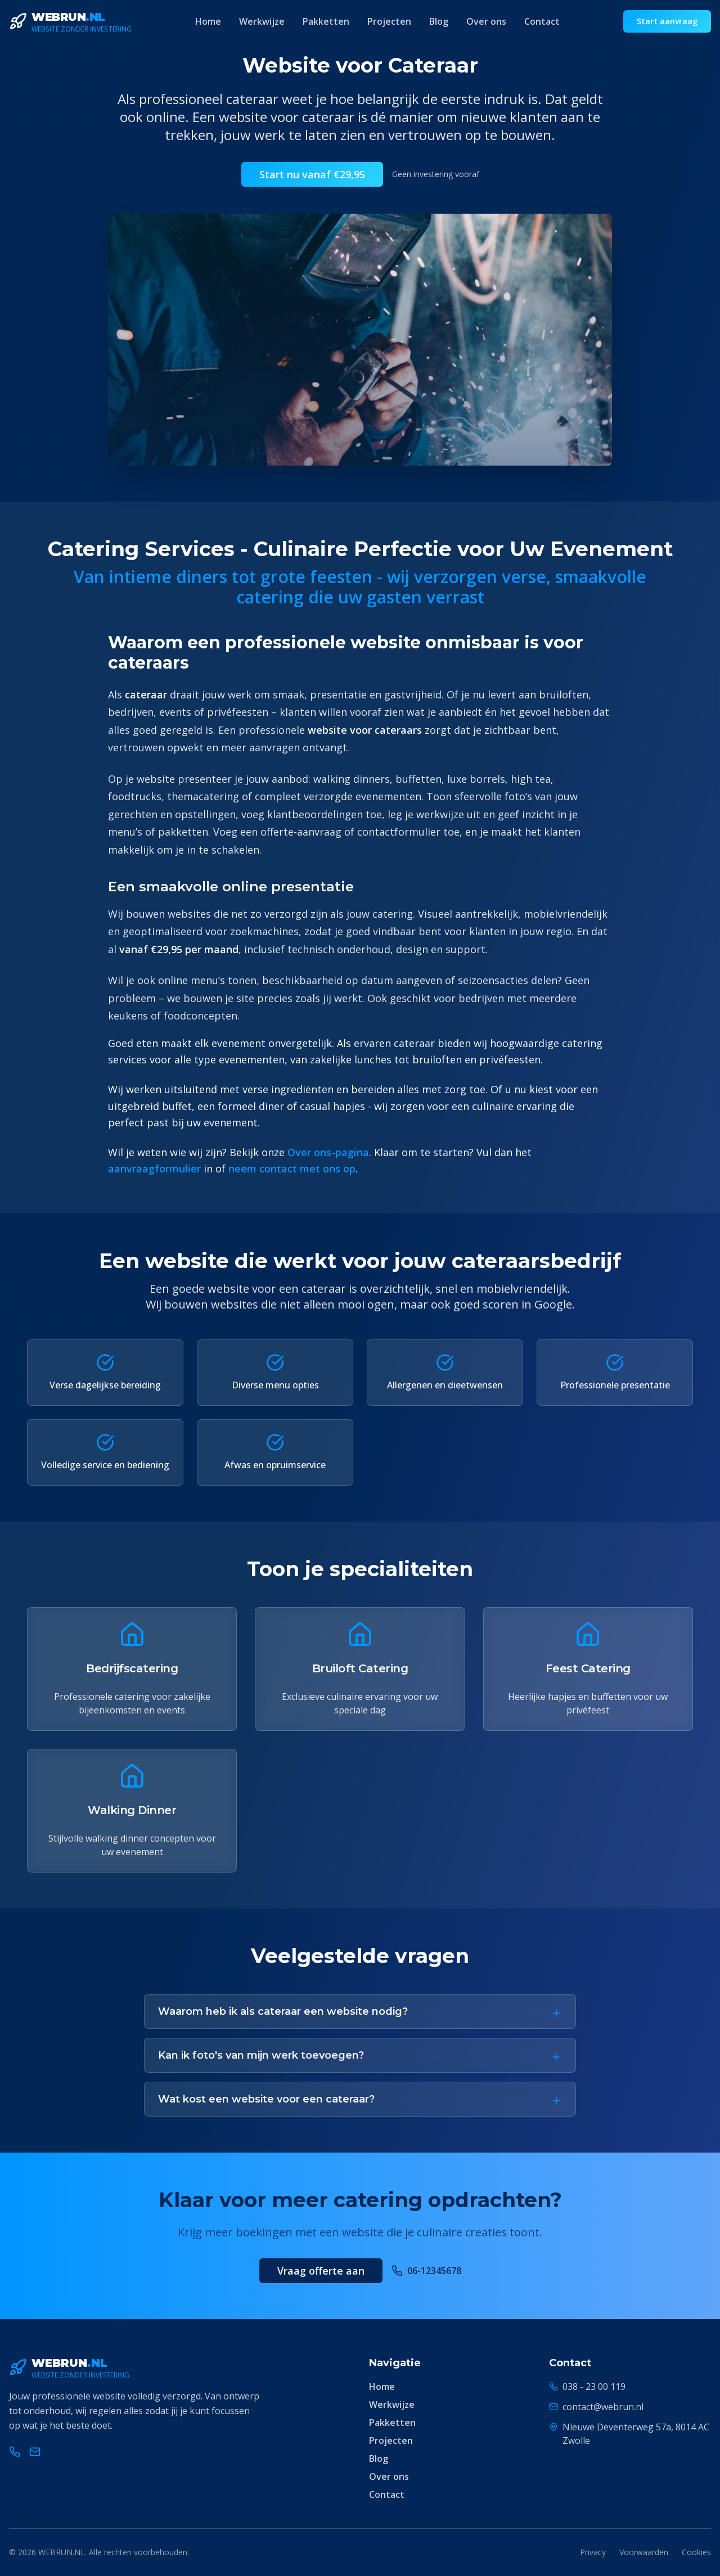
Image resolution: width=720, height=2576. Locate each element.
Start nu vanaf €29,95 (312, 174)
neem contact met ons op (292, 1168)
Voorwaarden (643, 2552)
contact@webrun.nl (603, 2407)
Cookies (696, 2552)
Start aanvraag (667, 21)
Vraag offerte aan (320, 2270)
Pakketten (326, 21)
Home (208, 21)
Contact (542, 21)
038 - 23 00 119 (594, 2386)
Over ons (486, 21)
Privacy (593, 2552)
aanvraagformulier (154, 1168)
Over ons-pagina (328, 1152)
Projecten (389, 21)
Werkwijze (262, 21)
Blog (438, 21)
